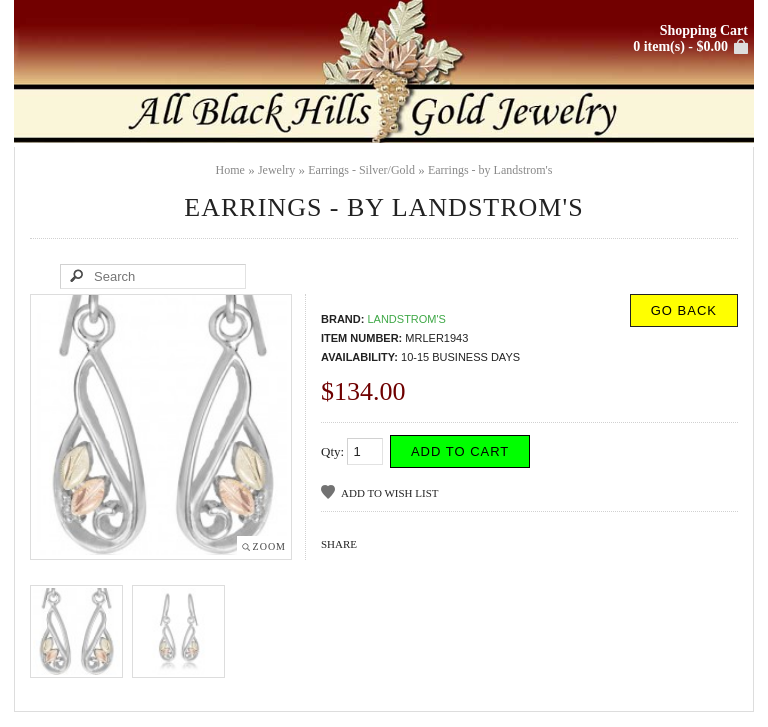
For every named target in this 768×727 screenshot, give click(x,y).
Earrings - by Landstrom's (490, 170)
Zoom (269, 546)
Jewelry (276, 170)
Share (339, 544)
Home (230, 170)
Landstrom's (406, 319)
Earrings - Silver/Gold (361, 170)
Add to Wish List (389, 493)
